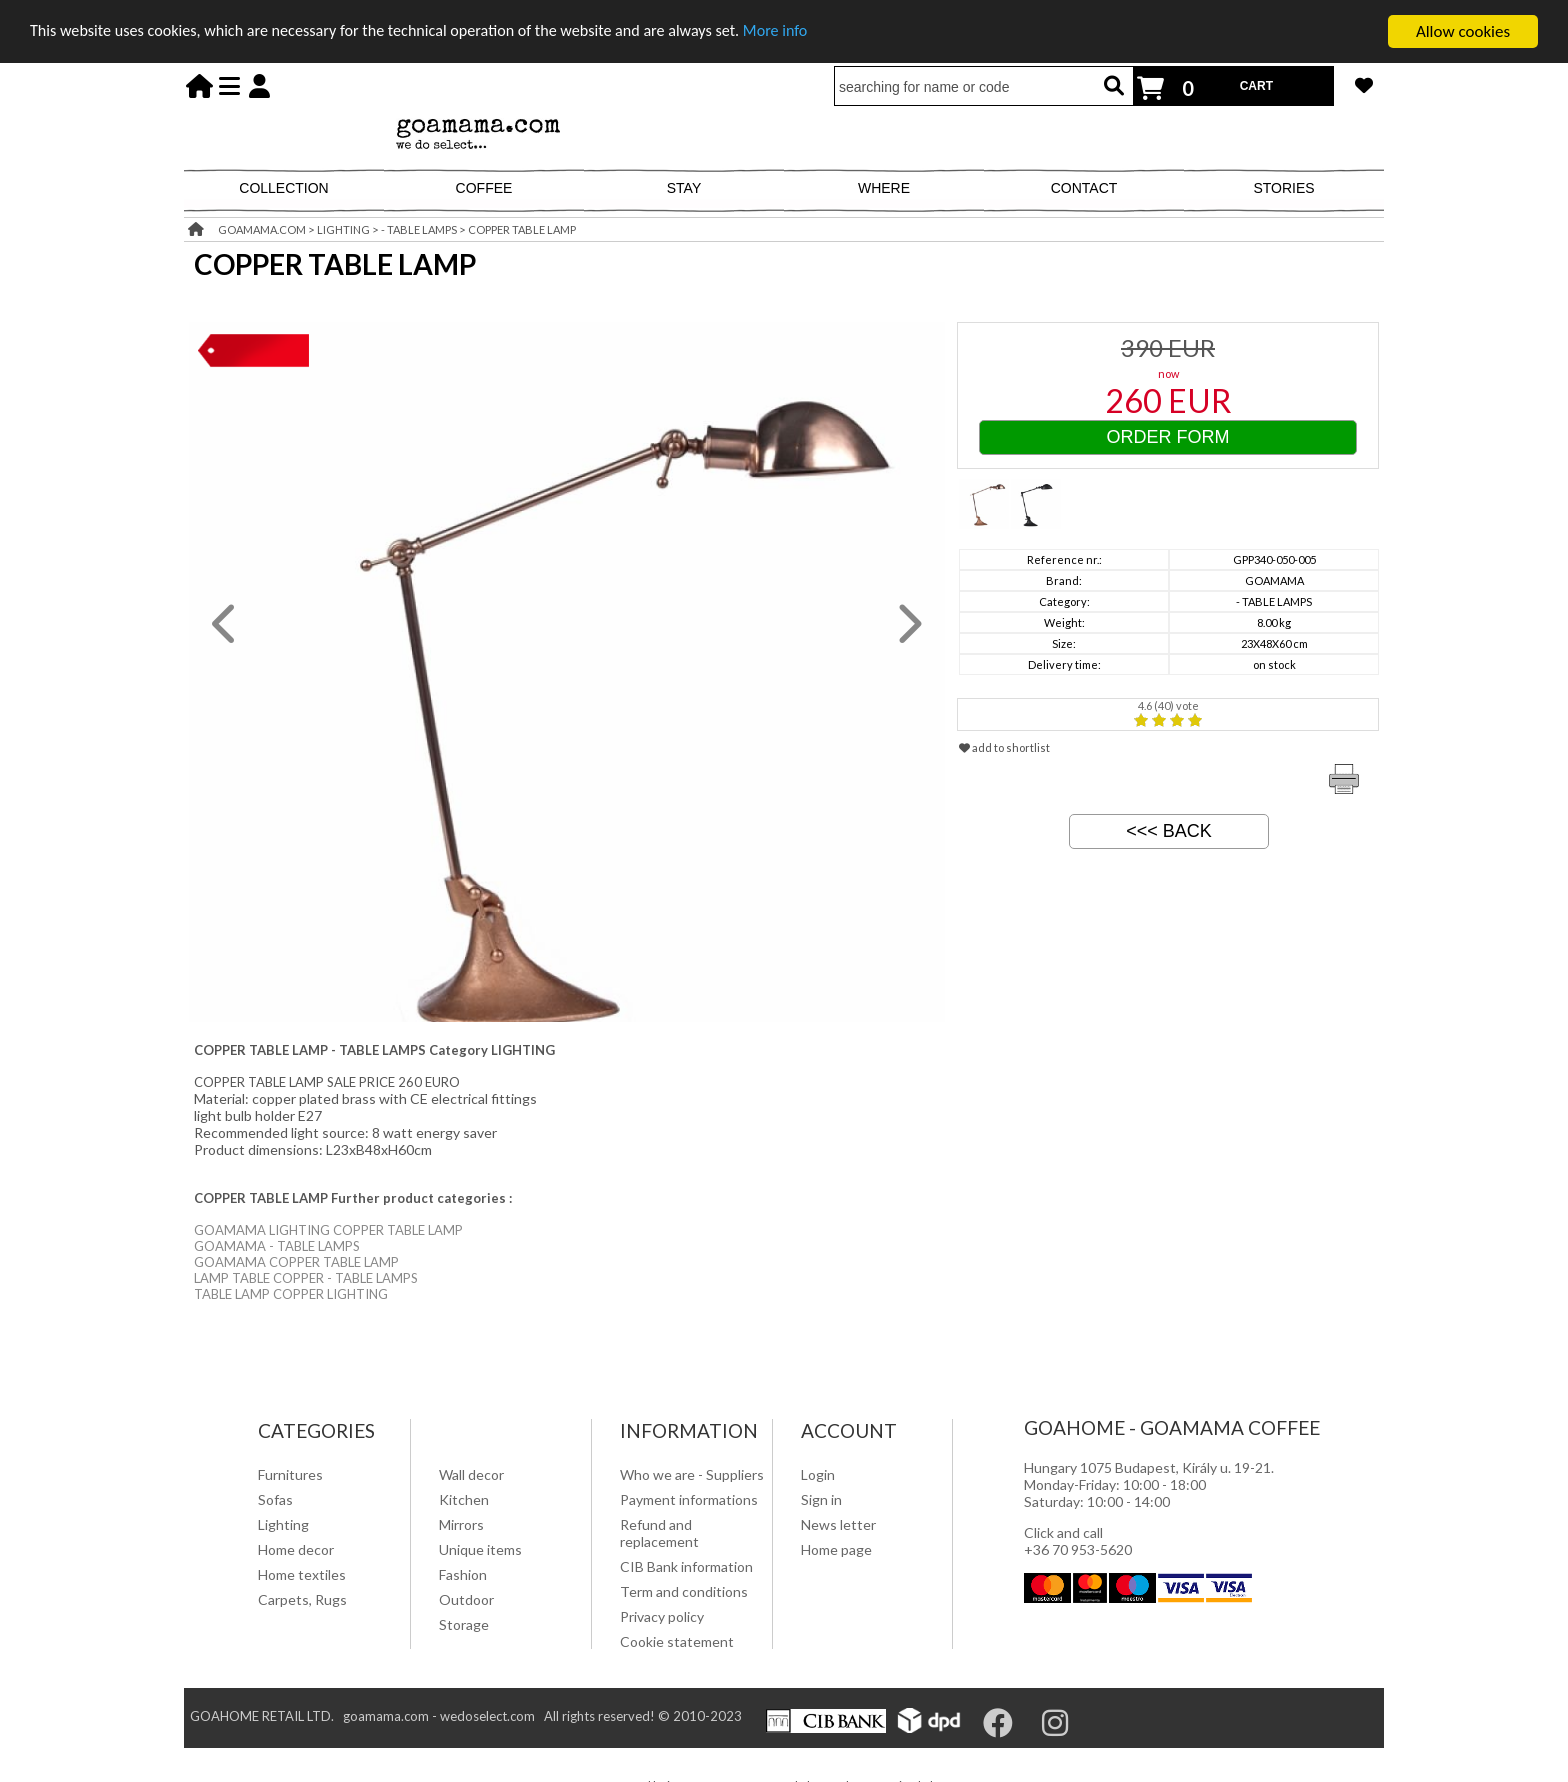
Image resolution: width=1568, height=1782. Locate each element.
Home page (836, 1549)
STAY (684, 188)
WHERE (884, 188)
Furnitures (290, 1474)
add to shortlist (1004, 747)
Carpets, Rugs (302, 1599)
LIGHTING (343, 229)
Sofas (275, 1499)
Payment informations (689, 1499)
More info (816, 32)
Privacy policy (662, 1616)
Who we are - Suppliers (692, 1474)
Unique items (480, 1549)
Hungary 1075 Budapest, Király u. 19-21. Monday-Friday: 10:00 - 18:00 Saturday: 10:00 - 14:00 (1149, 1484)
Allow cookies (1463, 31)
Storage (464, 1624)
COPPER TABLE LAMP (522, 229)
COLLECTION (283, 188)
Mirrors (461, 1524)
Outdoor (466, 1599)
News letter (838, 1524)
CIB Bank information (686, 1566)
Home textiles (302, 1574)
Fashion (463, 1574)
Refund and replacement (659, 1533)
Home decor (296, 1549)
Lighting (283, 1524)
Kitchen (464, 1499)
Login (818, 1474)
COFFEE (484, 188)
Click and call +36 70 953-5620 (1078, 1541)
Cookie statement (677, 1641)
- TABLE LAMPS (419, 229)
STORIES (1283, 188)
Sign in (821, 1499)
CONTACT (1084, 188)
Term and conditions (684, 1591)
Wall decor (471, 1474)
